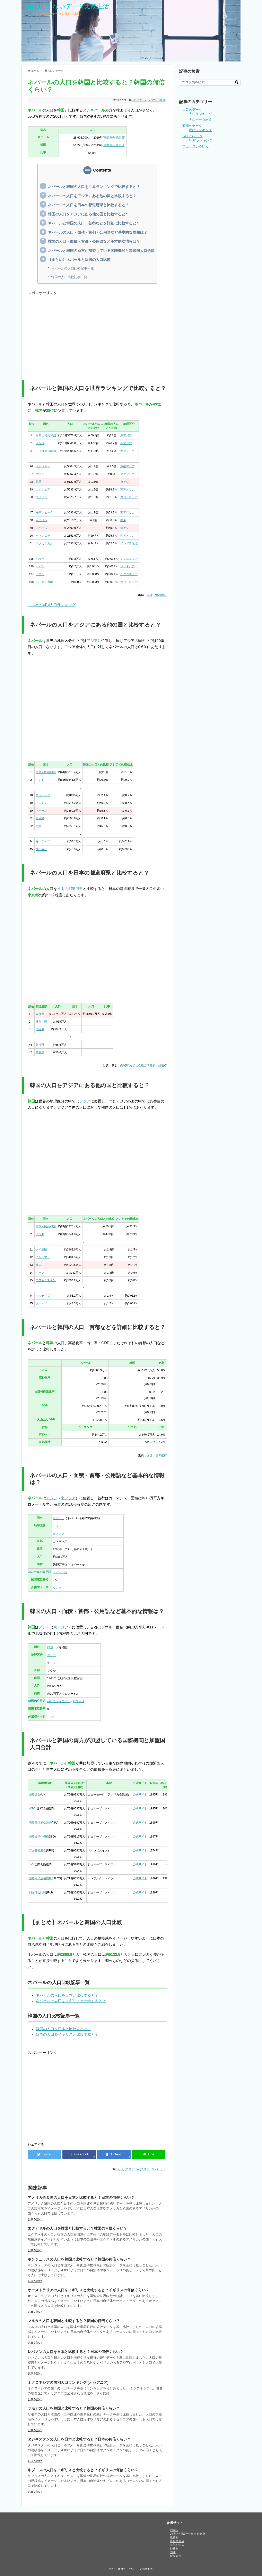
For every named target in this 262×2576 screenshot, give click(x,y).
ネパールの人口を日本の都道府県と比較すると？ (88, 205)
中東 (123, 520)
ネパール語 (60, 1572)
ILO (31, 1864)
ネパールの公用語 (39, 1572)
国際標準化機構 (39, 1836)
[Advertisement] (62, 341)
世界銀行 (161, 595)
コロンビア (43, 489)
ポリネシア (127, 566)
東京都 (40, 1013)
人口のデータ (139, 100)
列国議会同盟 (37, 1892)
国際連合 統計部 (114, 137)
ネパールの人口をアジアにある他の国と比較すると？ (92, 196)
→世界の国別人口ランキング (52, 605)
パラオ (40, 558)
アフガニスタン (46, 1280)
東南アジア (127, 466)
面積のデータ (192, 125)
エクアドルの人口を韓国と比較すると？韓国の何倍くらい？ (77, 2228)
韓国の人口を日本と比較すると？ (63, 2029)
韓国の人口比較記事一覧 (69, 277)
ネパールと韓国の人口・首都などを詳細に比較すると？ (94, 223)
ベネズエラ (43, 535)
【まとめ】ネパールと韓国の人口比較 (79, 260)
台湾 (38, 826)
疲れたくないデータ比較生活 (68, 6)
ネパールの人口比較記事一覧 (72, 268)
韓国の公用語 (36, 1700)
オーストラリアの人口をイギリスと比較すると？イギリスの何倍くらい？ (88, 2290)
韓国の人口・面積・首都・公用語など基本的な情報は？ (94, 241)
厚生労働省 (177, 2541)
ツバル (40, 566)
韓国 (39, 481)
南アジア (126, 443)
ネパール (41, 527)
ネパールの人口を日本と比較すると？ (67, 1995)
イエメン (41, 520)
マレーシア (43, 795)
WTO (32, 1808)
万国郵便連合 (37, 1850)
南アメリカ (127, 489)
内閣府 (174, 2530)
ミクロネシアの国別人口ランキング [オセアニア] (68, 2382)
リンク (57, 1587)
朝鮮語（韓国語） (58, 1701)
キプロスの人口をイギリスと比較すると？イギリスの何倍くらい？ (83, 2470)
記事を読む (35, 2219)
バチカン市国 (44, 582)
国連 (149, 595)
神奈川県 (41, 1021)
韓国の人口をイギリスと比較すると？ (67, 2034)
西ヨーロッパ (129, 497)
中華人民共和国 (46, 435)
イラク (40, 1272)
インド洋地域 (129, 543)
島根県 (40, 1044)
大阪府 (40, 1029)
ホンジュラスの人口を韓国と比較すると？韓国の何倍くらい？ (79, 2259)
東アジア (126, 435)
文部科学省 (177, 2544)
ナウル (40, 574)
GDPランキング (200, 140)
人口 (119, 2169)
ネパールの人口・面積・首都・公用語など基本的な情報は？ (97, 232)
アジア (92, 641)
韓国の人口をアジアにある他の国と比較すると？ (88, 214)
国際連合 (34, 1794)
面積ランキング (200, 130)
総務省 (162, 1065)
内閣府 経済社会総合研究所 (137, 1065)
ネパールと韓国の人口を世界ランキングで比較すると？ (94, 187)
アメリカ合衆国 (46, 451)
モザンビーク (44, 512)
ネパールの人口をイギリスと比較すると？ (71, 2001)
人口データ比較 (156, 100)
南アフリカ (127, 512)
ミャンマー (43, 466)
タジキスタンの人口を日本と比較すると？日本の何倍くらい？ (79, 2439)
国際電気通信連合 (40, 1822)
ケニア (40, 474)
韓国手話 (78, 1701)
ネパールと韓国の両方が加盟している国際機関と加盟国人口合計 (101, 251)
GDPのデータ (192, 136)
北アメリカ (127, 451)
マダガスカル (44, 543)
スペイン (41, 497)
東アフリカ (127, 474)
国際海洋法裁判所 (40, 1878)
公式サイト (140, 1794)
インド (40, 443)
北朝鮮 (40, 818)
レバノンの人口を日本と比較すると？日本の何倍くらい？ (75, 2352)
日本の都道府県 (70, 889)
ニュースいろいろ (195, 146)
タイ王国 (41, 1249)
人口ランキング (200, 114)
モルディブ (43, 841)
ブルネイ (41, 849)
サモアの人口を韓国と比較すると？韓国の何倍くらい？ (74, 2408)
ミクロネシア (129, 558)
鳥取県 (40, 1052)
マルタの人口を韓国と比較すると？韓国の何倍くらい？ (74, 2321)
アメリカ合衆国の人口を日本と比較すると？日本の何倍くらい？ (81, 2198)
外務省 (174, 2548)
